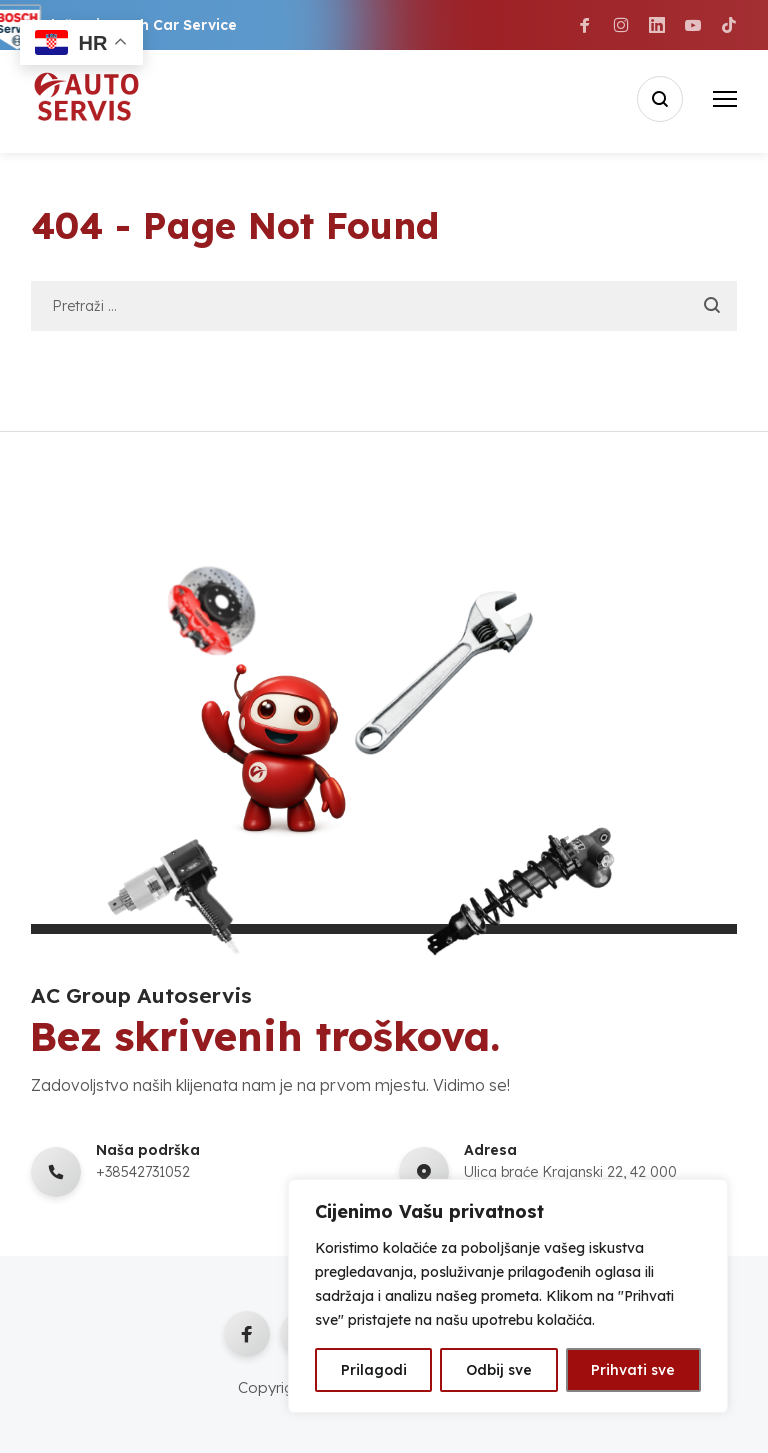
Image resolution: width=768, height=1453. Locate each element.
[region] (508, 1296)
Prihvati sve (633, 1370)
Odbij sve (499, 1370)
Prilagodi (374, 1370)
